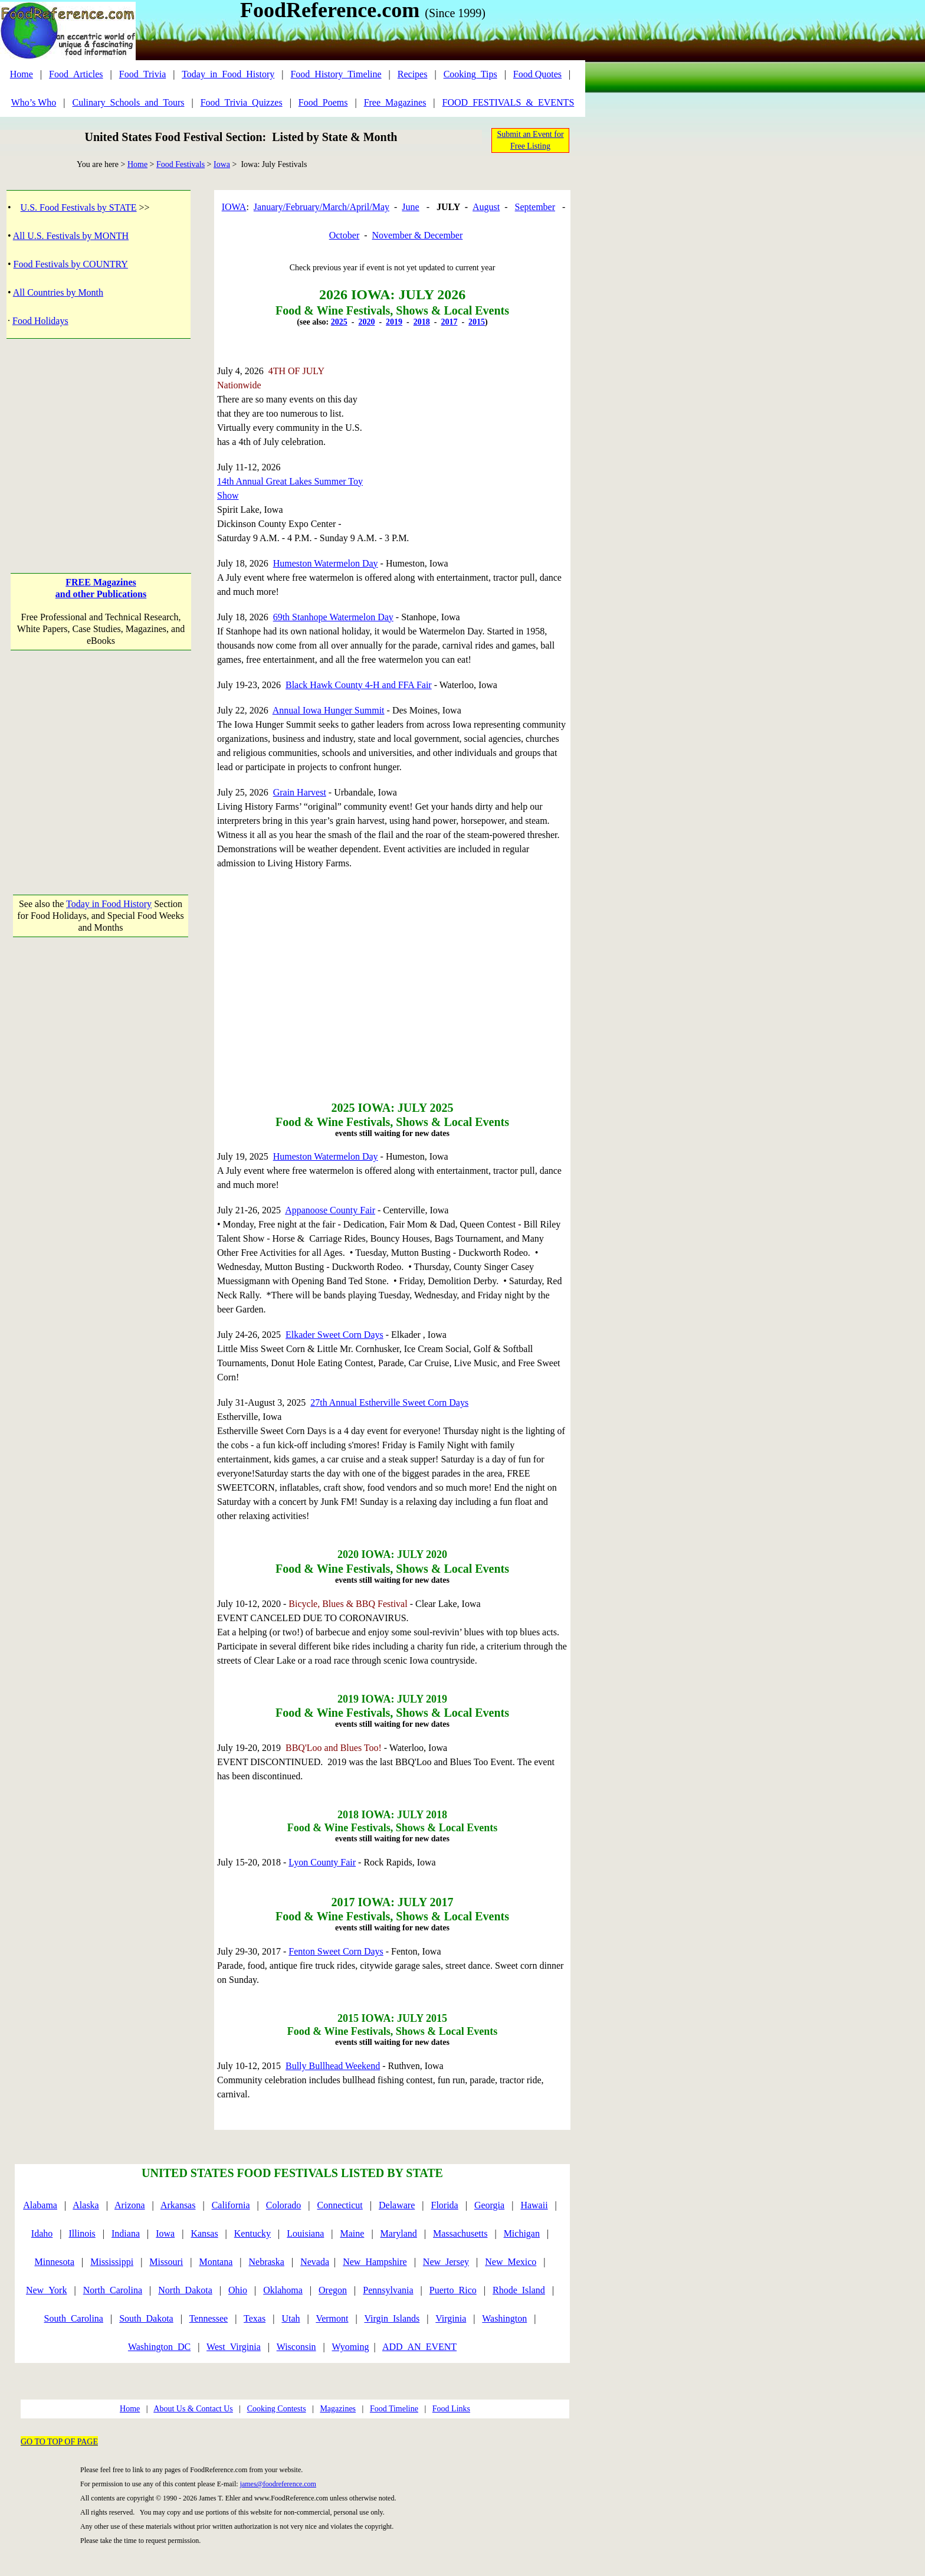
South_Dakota (146, 2318)
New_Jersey (446, 2262)
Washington (504, 2318)
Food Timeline (394, 2408)
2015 (476, 322)
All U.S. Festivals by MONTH (71, 236)
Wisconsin (296, 2347)
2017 (449, 322)
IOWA (234, 207)
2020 (366, 322)
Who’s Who (34, 102)
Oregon (333, 2290)
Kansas (204, 2233)
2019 (394, 322)
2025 (339, 322)
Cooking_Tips (470, 74)
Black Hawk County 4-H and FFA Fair (359, 685)
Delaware (397, 2205)
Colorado (283, 2205)
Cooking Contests (276, 2408)
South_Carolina (73, 2318)
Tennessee (208, 2318)
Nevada (314, 2262)
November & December (417, 235)
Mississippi (111, 2262)
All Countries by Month (58, 292)
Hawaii (533, 2205)
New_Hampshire (374, 2262)
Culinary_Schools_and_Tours (128, 102)
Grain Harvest (299, 792)
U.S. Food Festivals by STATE (79, 207)
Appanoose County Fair (330, 1210)
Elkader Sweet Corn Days (334, 1335)
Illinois (81, 2233)
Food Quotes (537, 74)
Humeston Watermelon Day (325, 563)
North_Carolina (112, 2290)
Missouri (166, 2262)
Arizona (129, 2205)
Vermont (332, 2318)
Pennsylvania (388, 2290)
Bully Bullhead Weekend (333, 2066)
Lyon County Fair (322, 1862)
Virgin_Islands (391, 2318)
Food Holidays (40, 321)
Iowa (222, 164)
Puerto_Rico (453, 2290)
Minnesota (54, 2262)
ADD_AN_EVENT (419, 2347)
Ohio (237, 2290)
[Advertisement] (101, 444)
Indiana (125, 2233)
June (410, 207)
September (535, 207)
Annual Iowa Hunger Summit (329, 710)
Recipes (413, 74)
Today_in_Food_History (228, 74)
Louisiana (305, 2233)
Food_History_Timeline (335, 74)
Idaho (42, 2233)
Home (21, 74)
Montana (215, 2262)
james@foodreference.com (278, 2484)
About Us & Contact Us (193, 2408)
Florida (444, 2205)
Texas (254, 2318)
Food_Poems (323, 102)
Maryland (399, 2233)
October (344, 235)
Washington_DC (159, 2347)
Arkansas (178, 2205)
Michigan (522, 2233)
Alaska (86, 2205)
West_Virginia (233, 2347)
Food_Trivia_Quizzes (242, 102)
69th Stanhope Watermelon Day (333, 617)
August (486, 207)
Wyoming (350, 2347)
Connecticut (339, 2205)
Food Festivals (180, 164)
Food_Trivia (142, 74)
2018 (422, 322)
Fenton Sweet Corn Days (335, 1951)
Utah (290, 2318)
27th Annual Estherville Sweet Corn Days (389, 1402)
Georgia (489, 2205)
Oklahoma (283, 2290)
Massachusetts (460, 2233)
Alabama (40, 2205)
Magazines (338, 2408)
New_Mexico (510, 2262)
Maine (352, 2233)
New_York (46, 2290)
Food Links (451, 2408)
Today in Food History (109, 904)
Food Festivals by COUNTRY (71, 264)
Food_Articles (76, 74)
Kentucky (252, 2233)
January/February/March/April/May (321, 207)
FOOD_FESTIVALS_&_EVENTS (508, 102)
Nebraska (266, 2262)
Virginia (450, 2318)
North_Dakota (185, 2290)
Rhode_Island (519, 2290)
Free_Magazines (395, 102)
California (231, 2205)
